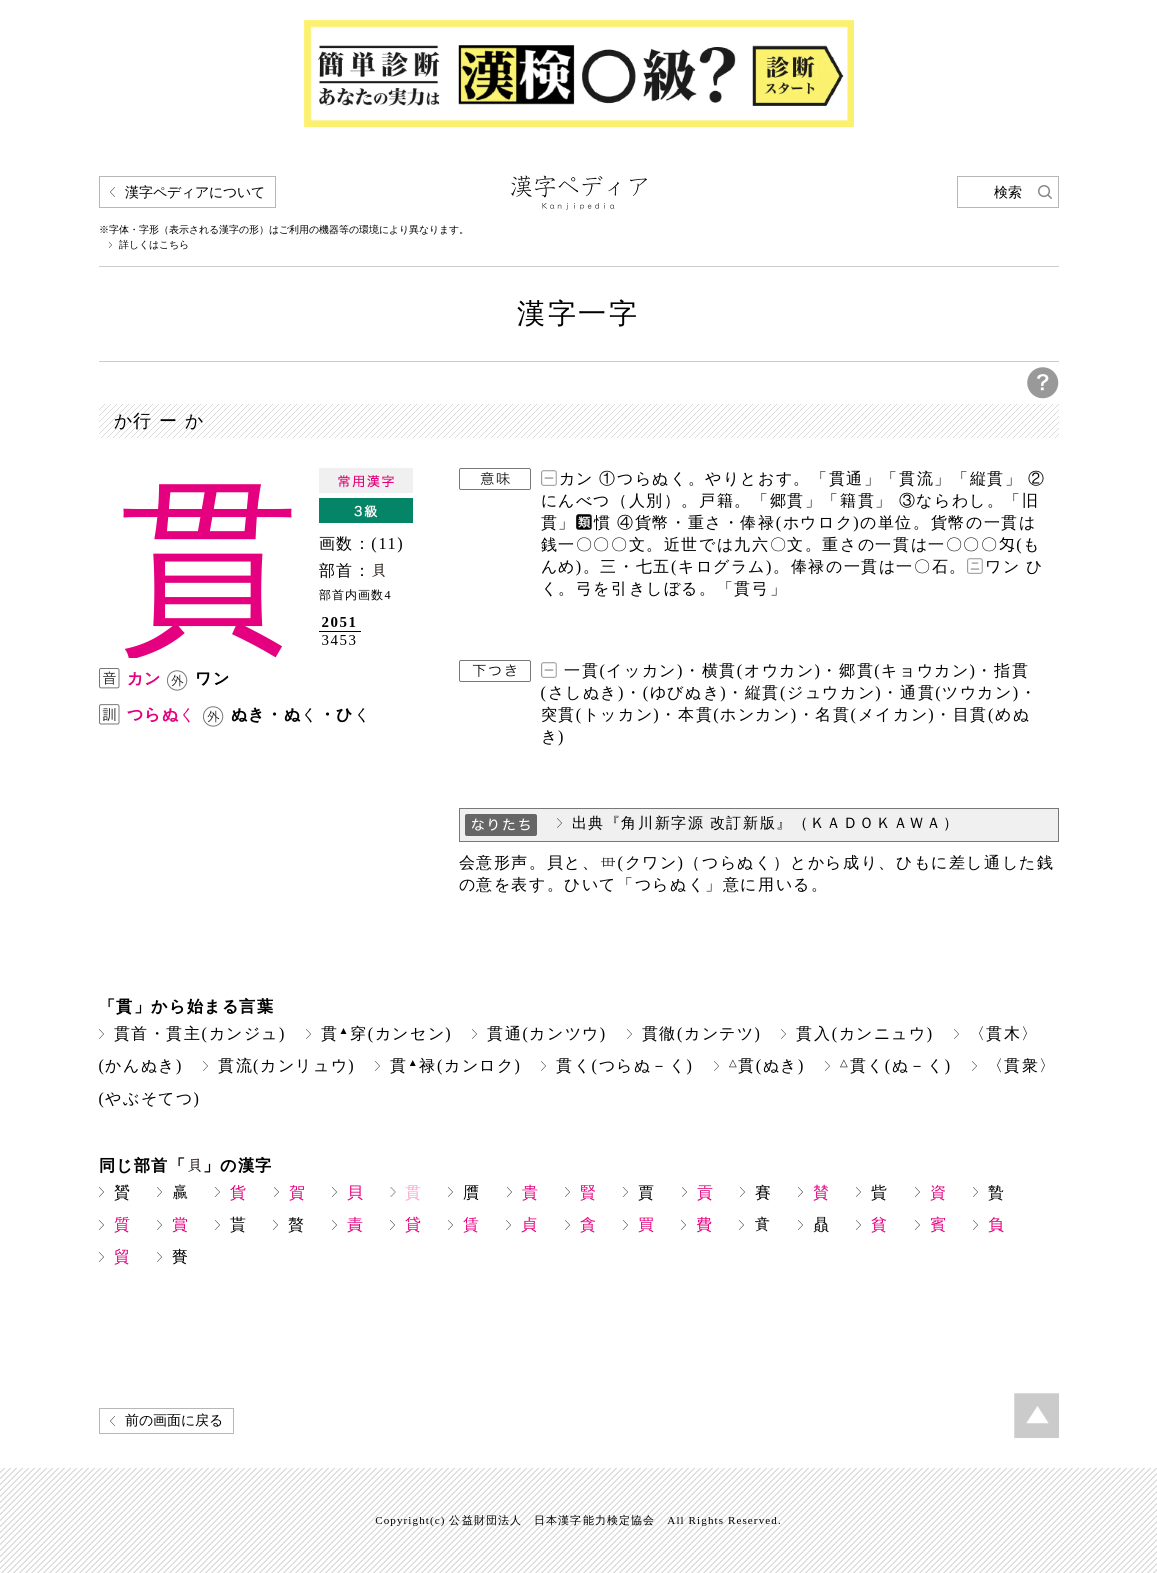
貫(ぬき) (767, 1065)
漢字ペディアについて (195, 192)
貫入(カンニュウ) (864, 1033)
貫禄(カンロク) (455, 1065)
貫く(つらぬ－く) (624, 1065)
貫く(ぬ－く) (896, 1065)
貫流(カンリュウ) (286, 1065)
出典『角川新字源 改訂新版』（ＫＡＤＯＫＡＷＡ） (766, 823)
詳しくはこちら (154, 245)
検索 (1008, 192)
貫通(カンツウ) (547, 1033)
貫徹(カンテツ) (702, 1033)
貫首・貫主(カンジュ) (200, 1033)
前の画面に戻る (174, 1420)
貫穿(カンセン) (386, 1033)
